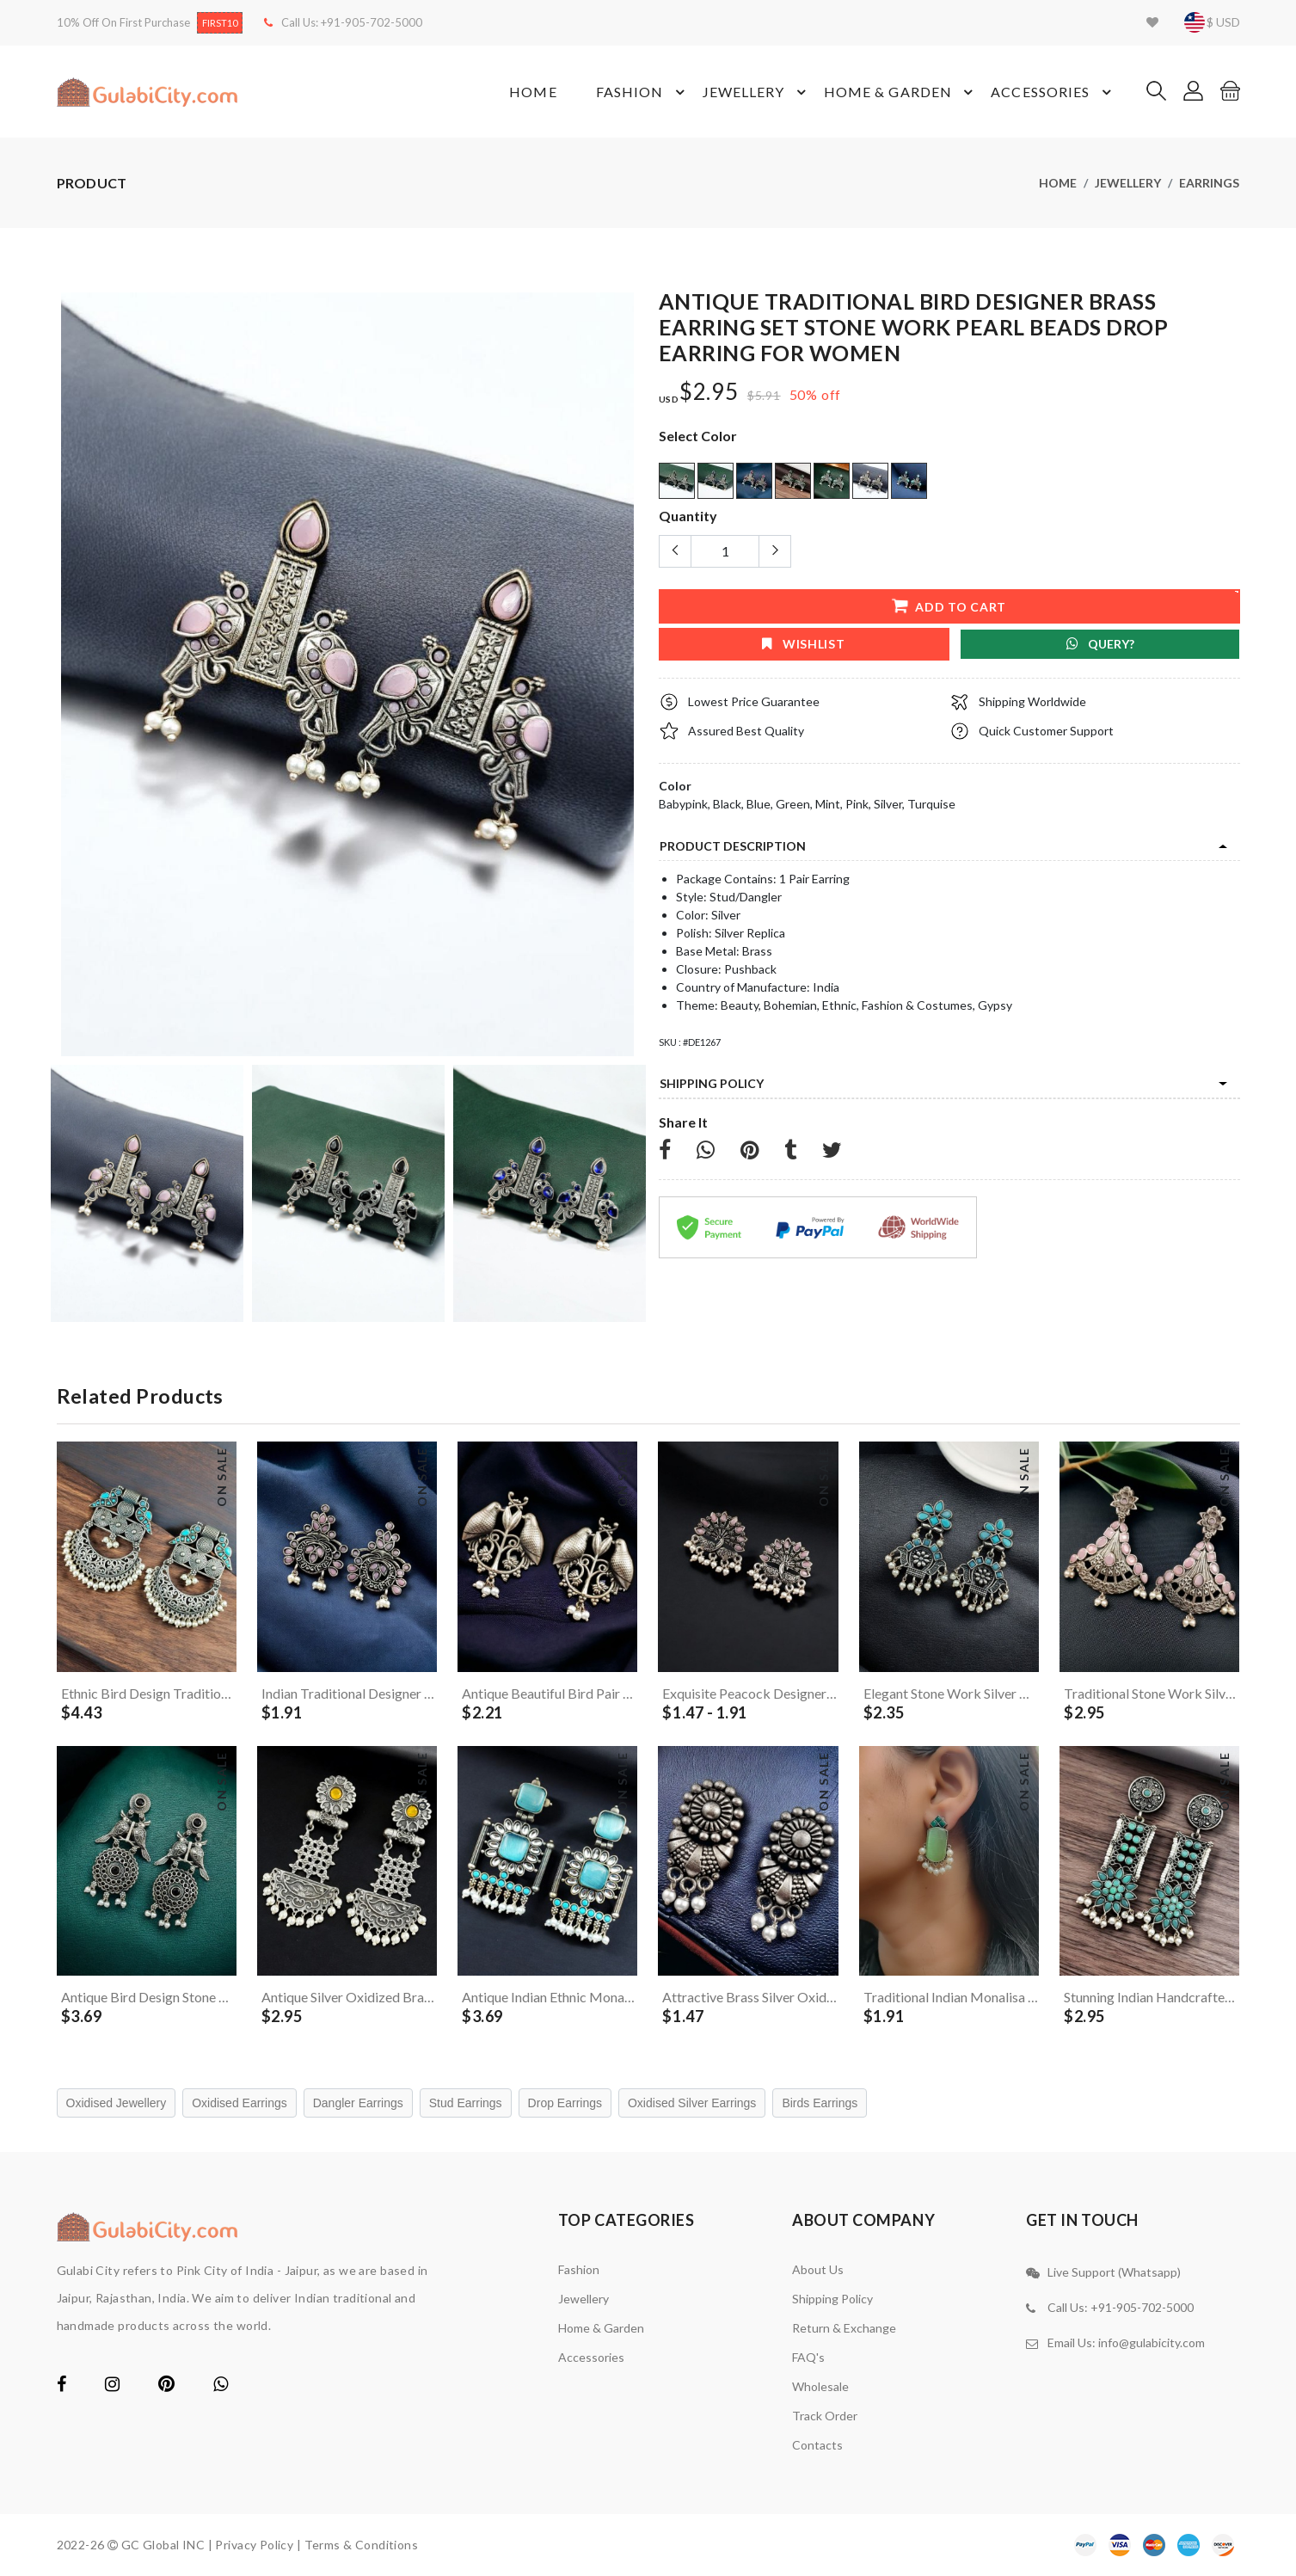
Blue (758, 803)
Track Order (824, 2415)
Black (727, 803)
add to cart (948, 605)
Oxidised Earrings (239, 2103)
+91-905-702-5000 (371, 22)
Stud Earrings (465, 2103)
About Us (818, 2269)
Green (793, 803)
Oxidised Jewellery (116, 2103)
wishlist (803, 643)
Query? (1100, 643)
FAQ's (808, 2357)
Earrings (1209, 182)
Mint (827, 803)
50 (798, 394)
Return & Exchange (844, 2328)
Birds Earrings (819, 2103)
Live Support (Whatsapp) (1114, 2272)
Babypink (683, 803)
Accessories (1053, 92)
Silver (888, 803)
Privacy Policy (254, 2544)
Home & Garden (901, 92)
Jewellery (757, 92)
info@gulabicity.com (1151, 2342)
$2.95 (709, 391)
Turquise (931, 803)
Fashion (643, 92)
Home (532, 91)
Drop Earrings (565, 2103)
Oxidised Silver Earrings (692, 2103)
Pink (857, 803)
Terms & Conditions (361, 2544)
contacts (817, 2445)
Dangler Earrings (358, 2103)
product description (733, 846)
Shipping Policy (712, 1083)
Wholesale (820, 2386)
